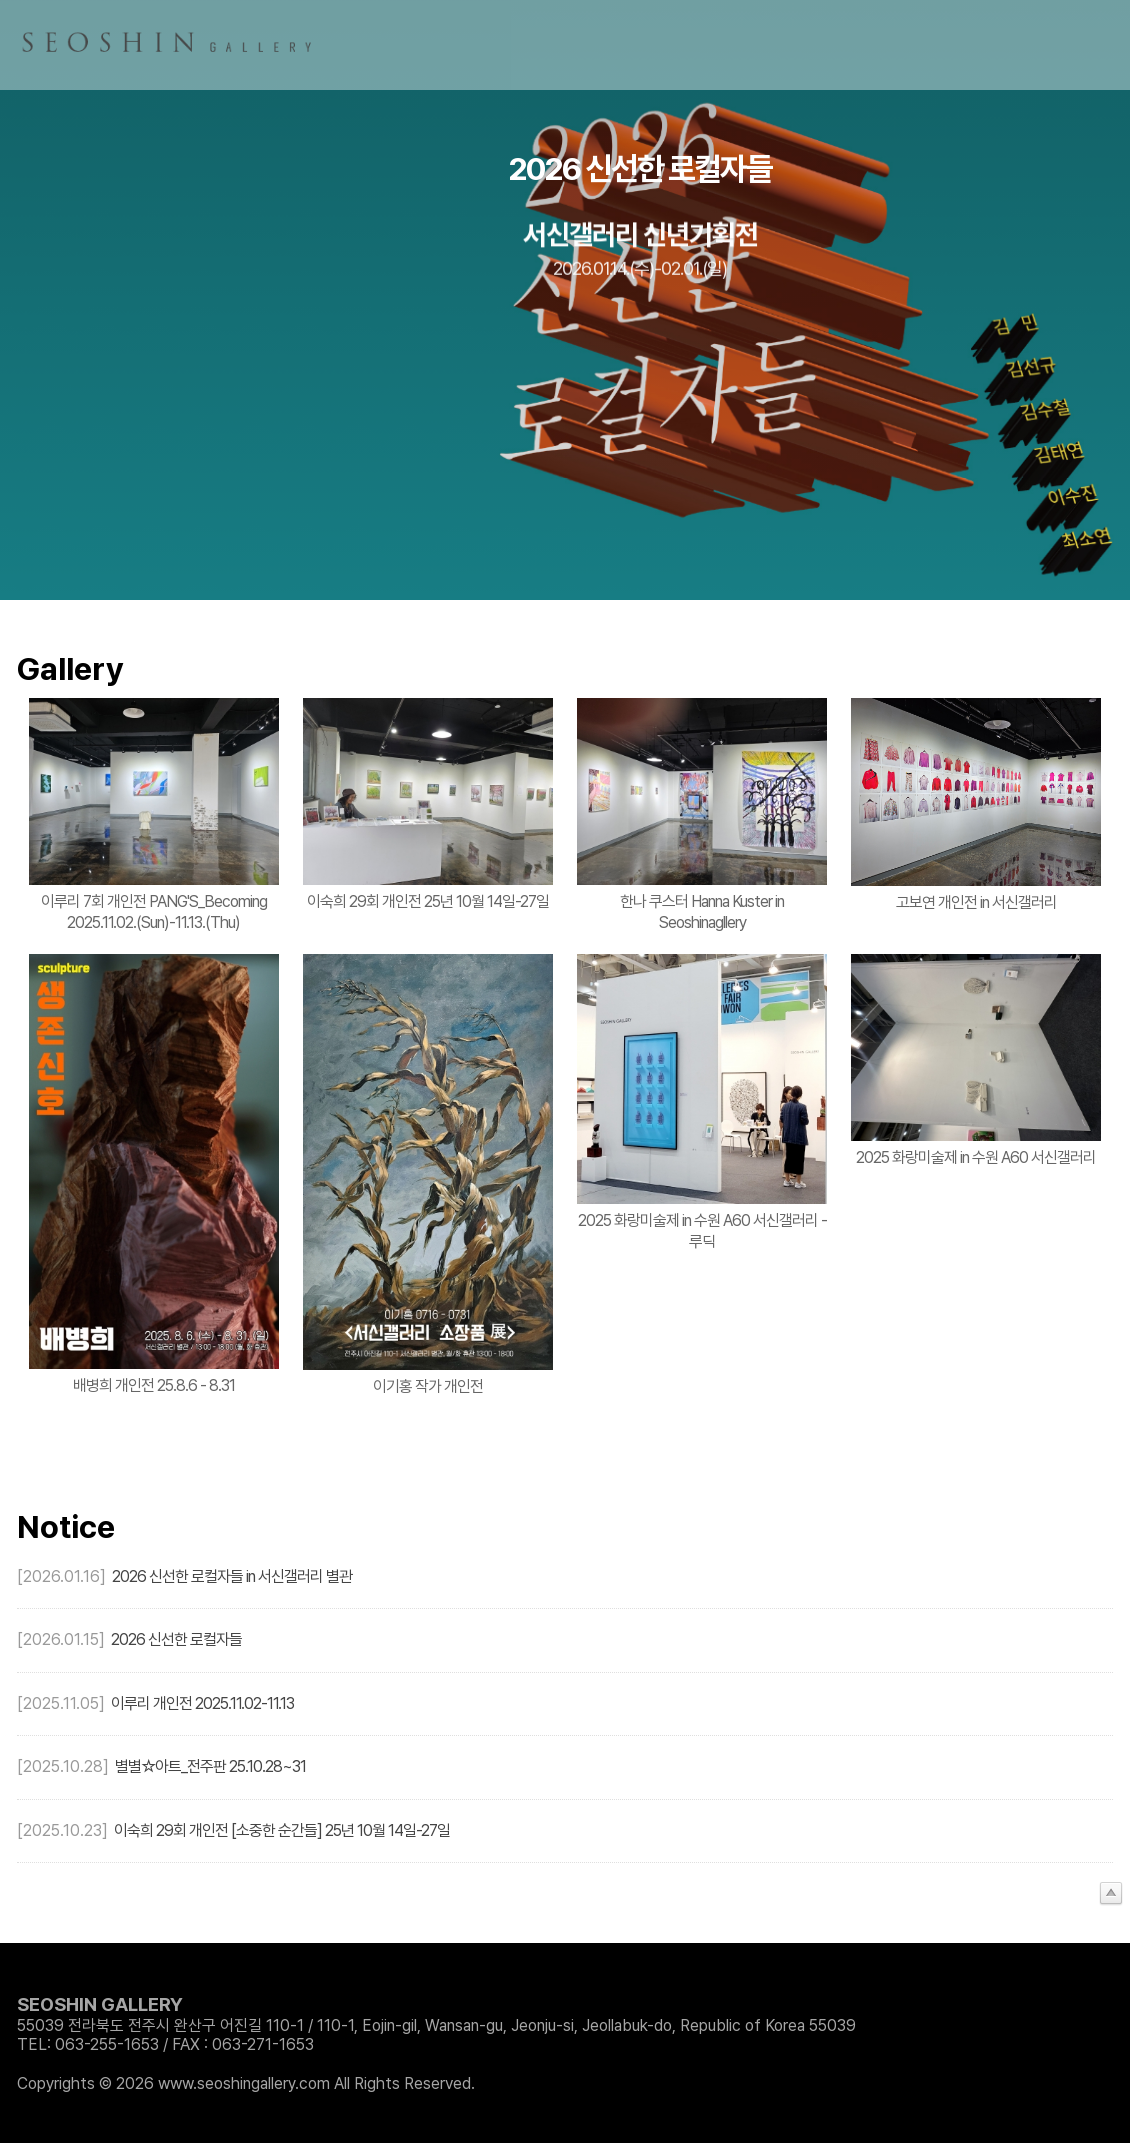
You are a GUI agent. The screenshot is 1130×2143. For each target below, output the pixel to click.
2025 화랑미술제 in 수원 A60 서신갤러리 (976, 1157)
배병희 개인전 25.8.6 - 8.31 (154, 1385)
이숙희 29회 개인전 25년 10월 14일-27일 (428, 901)
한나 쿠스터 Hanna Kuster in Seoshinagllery (702, 912)
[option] (565, 300)
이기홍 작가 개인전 (428, 1386)
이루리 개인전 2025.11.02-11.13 (202, 1703)
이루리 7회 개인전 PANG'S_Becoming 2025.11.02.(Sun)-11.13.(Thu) (154, 912)
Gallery (70, 669)
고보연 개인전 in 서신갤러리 (976, 902)
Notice (66, 1527)
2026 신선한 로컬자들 (176, 1639)
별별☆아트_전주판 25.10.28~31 (210, 1766)
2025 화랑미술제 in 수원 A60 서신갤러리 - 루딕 (702, 1231)
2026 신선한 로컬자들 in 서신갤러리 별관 (232, 1576)
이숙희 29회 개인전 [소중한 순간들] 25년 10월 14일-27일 (282, 1830)
